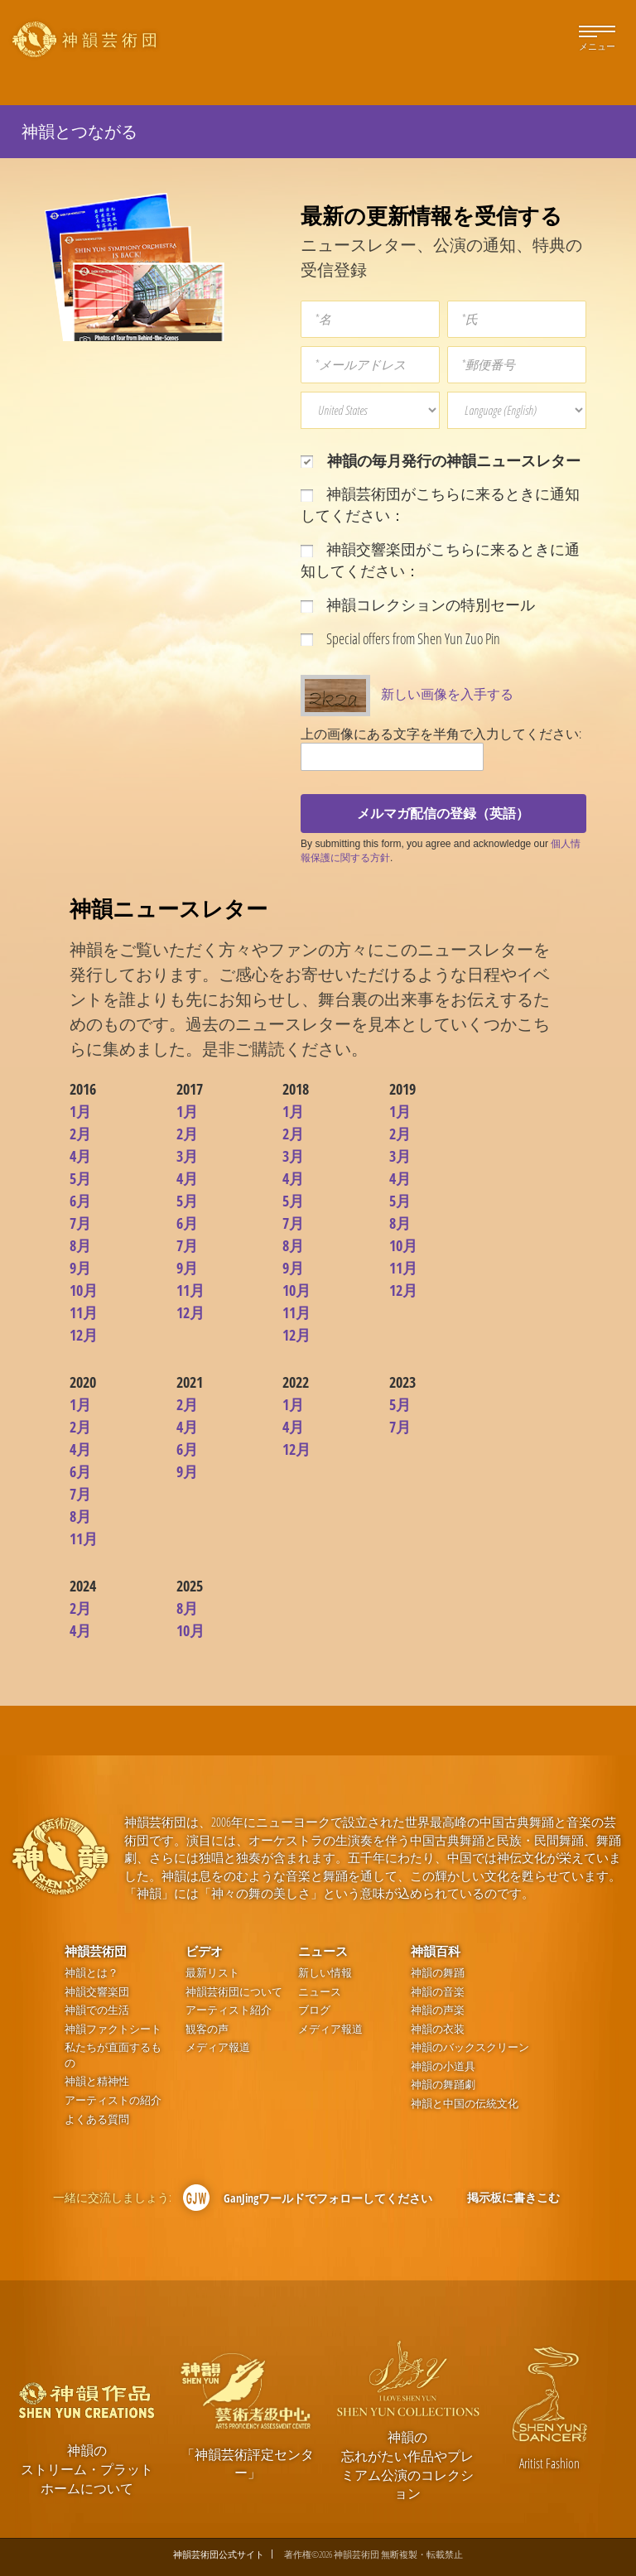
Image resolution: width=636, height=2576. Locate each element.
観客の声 (207, 2029)
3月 (187, 1156)
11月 (84, 1312)
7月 (80, 1223)
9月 (80, 1268)
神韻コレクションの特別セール (418, 604)
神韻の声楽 (438, 2010)
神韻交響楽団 (97, 1992)
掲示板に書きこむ (513, 2197)
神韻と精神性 (97, 2081)
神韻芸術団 (96, 1951)
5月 (80, 1178)
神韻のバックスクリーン (470, 2047)
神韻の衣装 (438, 2029)
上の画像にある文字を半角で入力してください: (441, 734)
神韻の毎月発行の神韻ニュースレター (441, 460)
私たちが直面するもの (113, 2055)
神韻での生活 (97, 2010)
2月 (80, 1134)
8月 (80, 1245)
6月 (80, 1201)
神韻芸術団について (234, 1992)
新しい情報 (325, 1973)
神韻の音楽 (438, 1992)
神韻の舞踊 (438, 1973)
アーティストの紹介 (113, 2100)
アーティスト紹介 (229, 2010)
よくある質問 (97, 2119)
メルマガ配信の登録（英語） (443, 813)
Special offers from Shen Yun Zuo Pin (400, 638)
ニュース (323, 1951)
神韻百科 (435, 1951)
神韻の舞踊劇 (443, 2084)
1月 (80, 1111)
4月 (80, 1156)
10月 (84, 1290)
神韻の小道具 (443, 2066)
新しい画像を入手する (447, 694)
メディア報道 (218, 2047)
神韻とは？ (91, 1973)
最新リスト (212, 1973)
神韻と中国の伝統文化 (464, 2103)
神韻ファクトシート (113, 2029)
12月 (84, 1335)
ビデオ (204, 1951)
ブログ (314, 2010)
